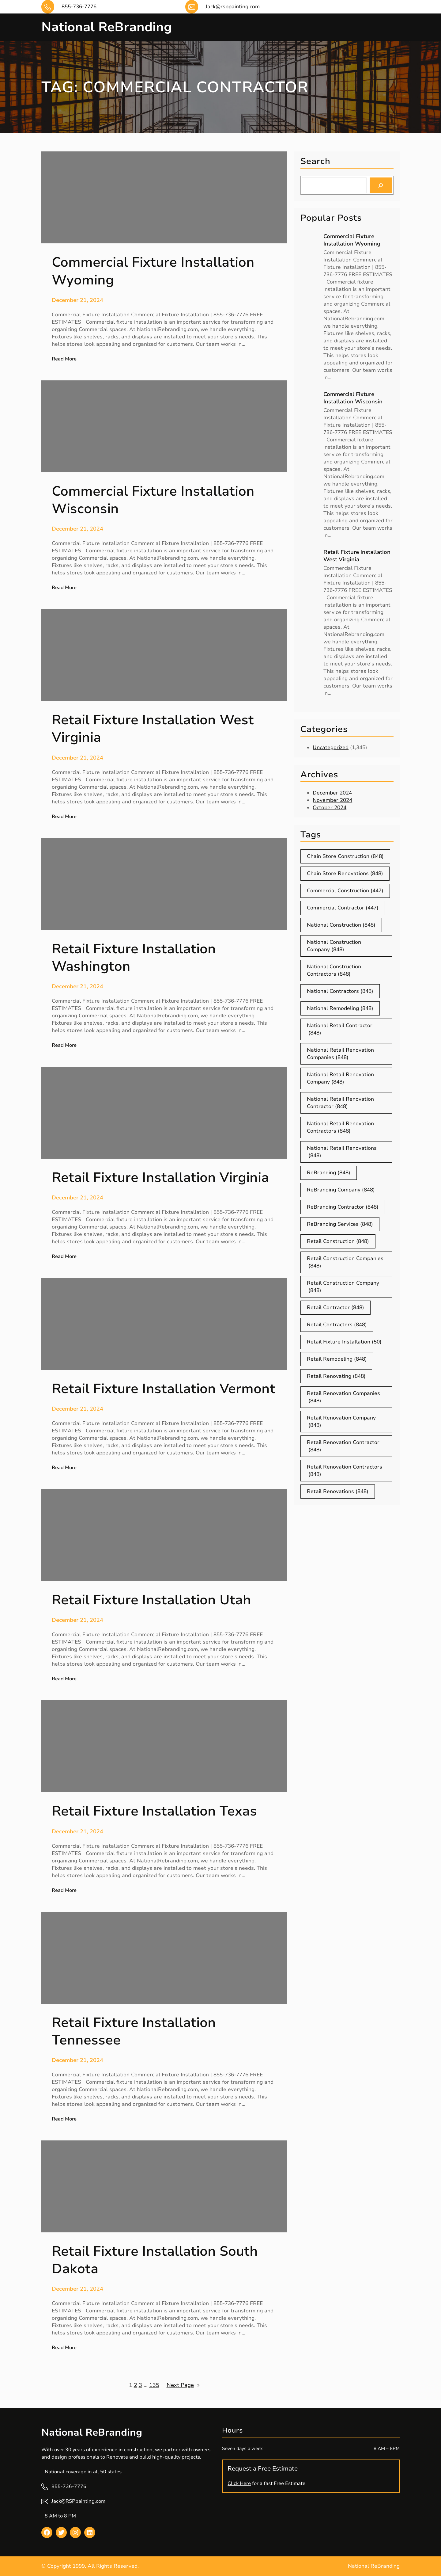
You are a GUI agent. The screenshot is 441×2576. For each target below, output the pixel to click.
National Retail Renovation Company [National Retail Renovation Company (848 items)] (340, 1078)
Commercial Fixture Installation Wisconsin (353, 398)
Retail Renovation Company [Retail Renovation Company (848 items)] (341, 1421)
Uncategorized (331, 747)
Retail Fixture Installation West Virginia (356, 555)
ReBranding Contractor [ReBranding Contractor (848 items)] (343, 1207)
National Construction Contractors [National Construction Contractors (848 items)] (334, 970)
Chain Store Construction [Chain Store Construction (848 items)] (345, 856)
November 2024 (332, 800)
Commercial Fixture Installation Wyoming (351, 240)
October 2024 (329, 807)
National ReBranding (106, 27)
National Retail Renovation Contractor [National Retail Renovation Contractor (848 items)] (340, 1103)
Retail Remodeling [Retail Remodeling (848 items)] (337, 1359)
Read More (64, 359)
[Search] (381, 185)
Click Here (239, 2483)
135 (154, 2385)
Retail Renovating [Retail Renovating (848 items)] (336, 1376)
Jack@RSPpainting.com (78, 2501)
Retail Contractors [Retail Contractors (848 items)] (337, 1324)
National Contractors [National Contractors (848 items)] (340, 991)
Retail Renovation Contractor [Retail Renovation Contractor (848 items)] (343, 1446)
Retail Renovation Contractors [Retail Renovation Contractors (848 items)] (344, 1470)
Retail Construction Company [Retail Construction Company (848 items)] (343, 1286)
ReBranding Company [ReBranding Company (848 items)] (341, 1190)
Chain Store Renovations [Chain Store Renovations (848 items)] (345, 873)
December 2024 (332, 792)
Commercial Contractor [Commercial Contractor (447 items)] (343, 908)
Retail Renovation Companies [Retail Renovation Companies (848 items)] (343, 1397)
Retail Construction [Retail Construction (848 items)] (338, 1241)
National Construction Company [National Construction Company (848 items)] (334, 946)
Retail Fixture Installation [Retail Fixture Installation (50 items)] (344, 1342)
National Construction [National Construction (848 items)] (341, 925)
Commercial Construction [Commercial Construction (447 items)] (345, 890)
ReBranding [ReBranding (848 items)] (328, 1172)
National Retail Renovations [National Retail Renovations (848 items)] (342, 1152)
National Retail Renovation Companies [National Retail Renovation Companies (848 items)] (340, 1053)
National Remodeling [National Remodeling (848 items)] (340, 1008)
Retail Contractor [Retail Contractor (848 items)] (335, 1307)
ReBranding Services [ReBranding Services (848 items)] (340, 1224)
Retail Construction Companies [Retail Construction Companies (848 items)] (345, 1262)
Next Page (183, 2385)
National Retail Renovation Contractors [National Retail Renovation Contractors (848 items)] (340, 1127)
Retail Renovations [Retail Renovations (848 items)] (337, 1491)
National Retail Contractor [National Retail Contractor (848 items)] (339, 1029)
